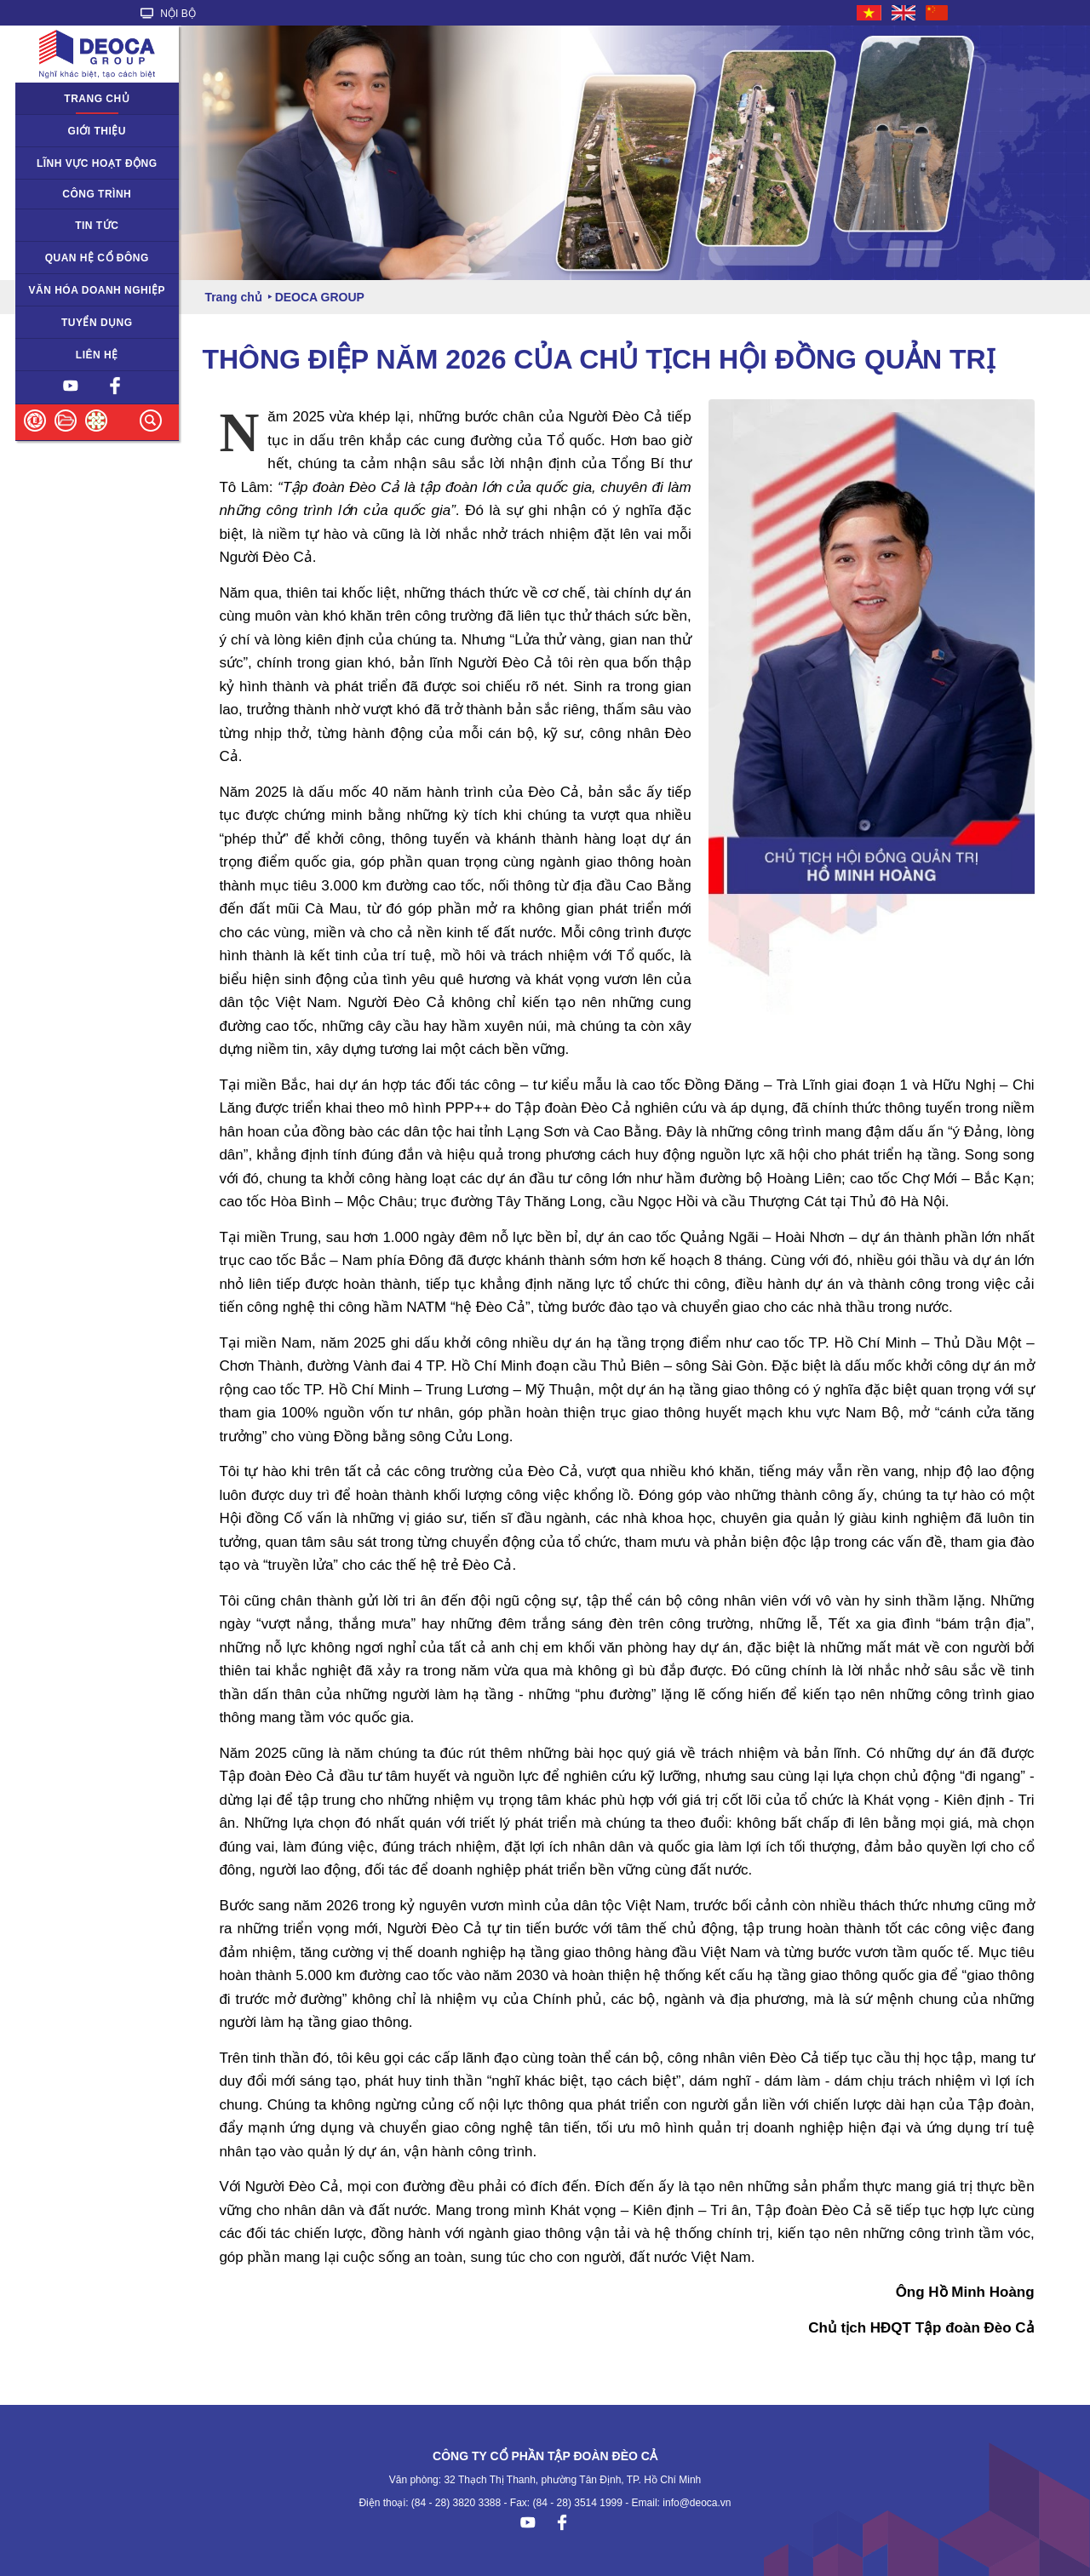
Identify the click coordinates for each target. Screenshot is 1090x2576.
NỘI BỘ (168, 14)
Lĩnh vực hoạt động (97, 163)
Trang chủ (96, 99)
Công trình (96, 194)
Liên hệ (97, 355)
